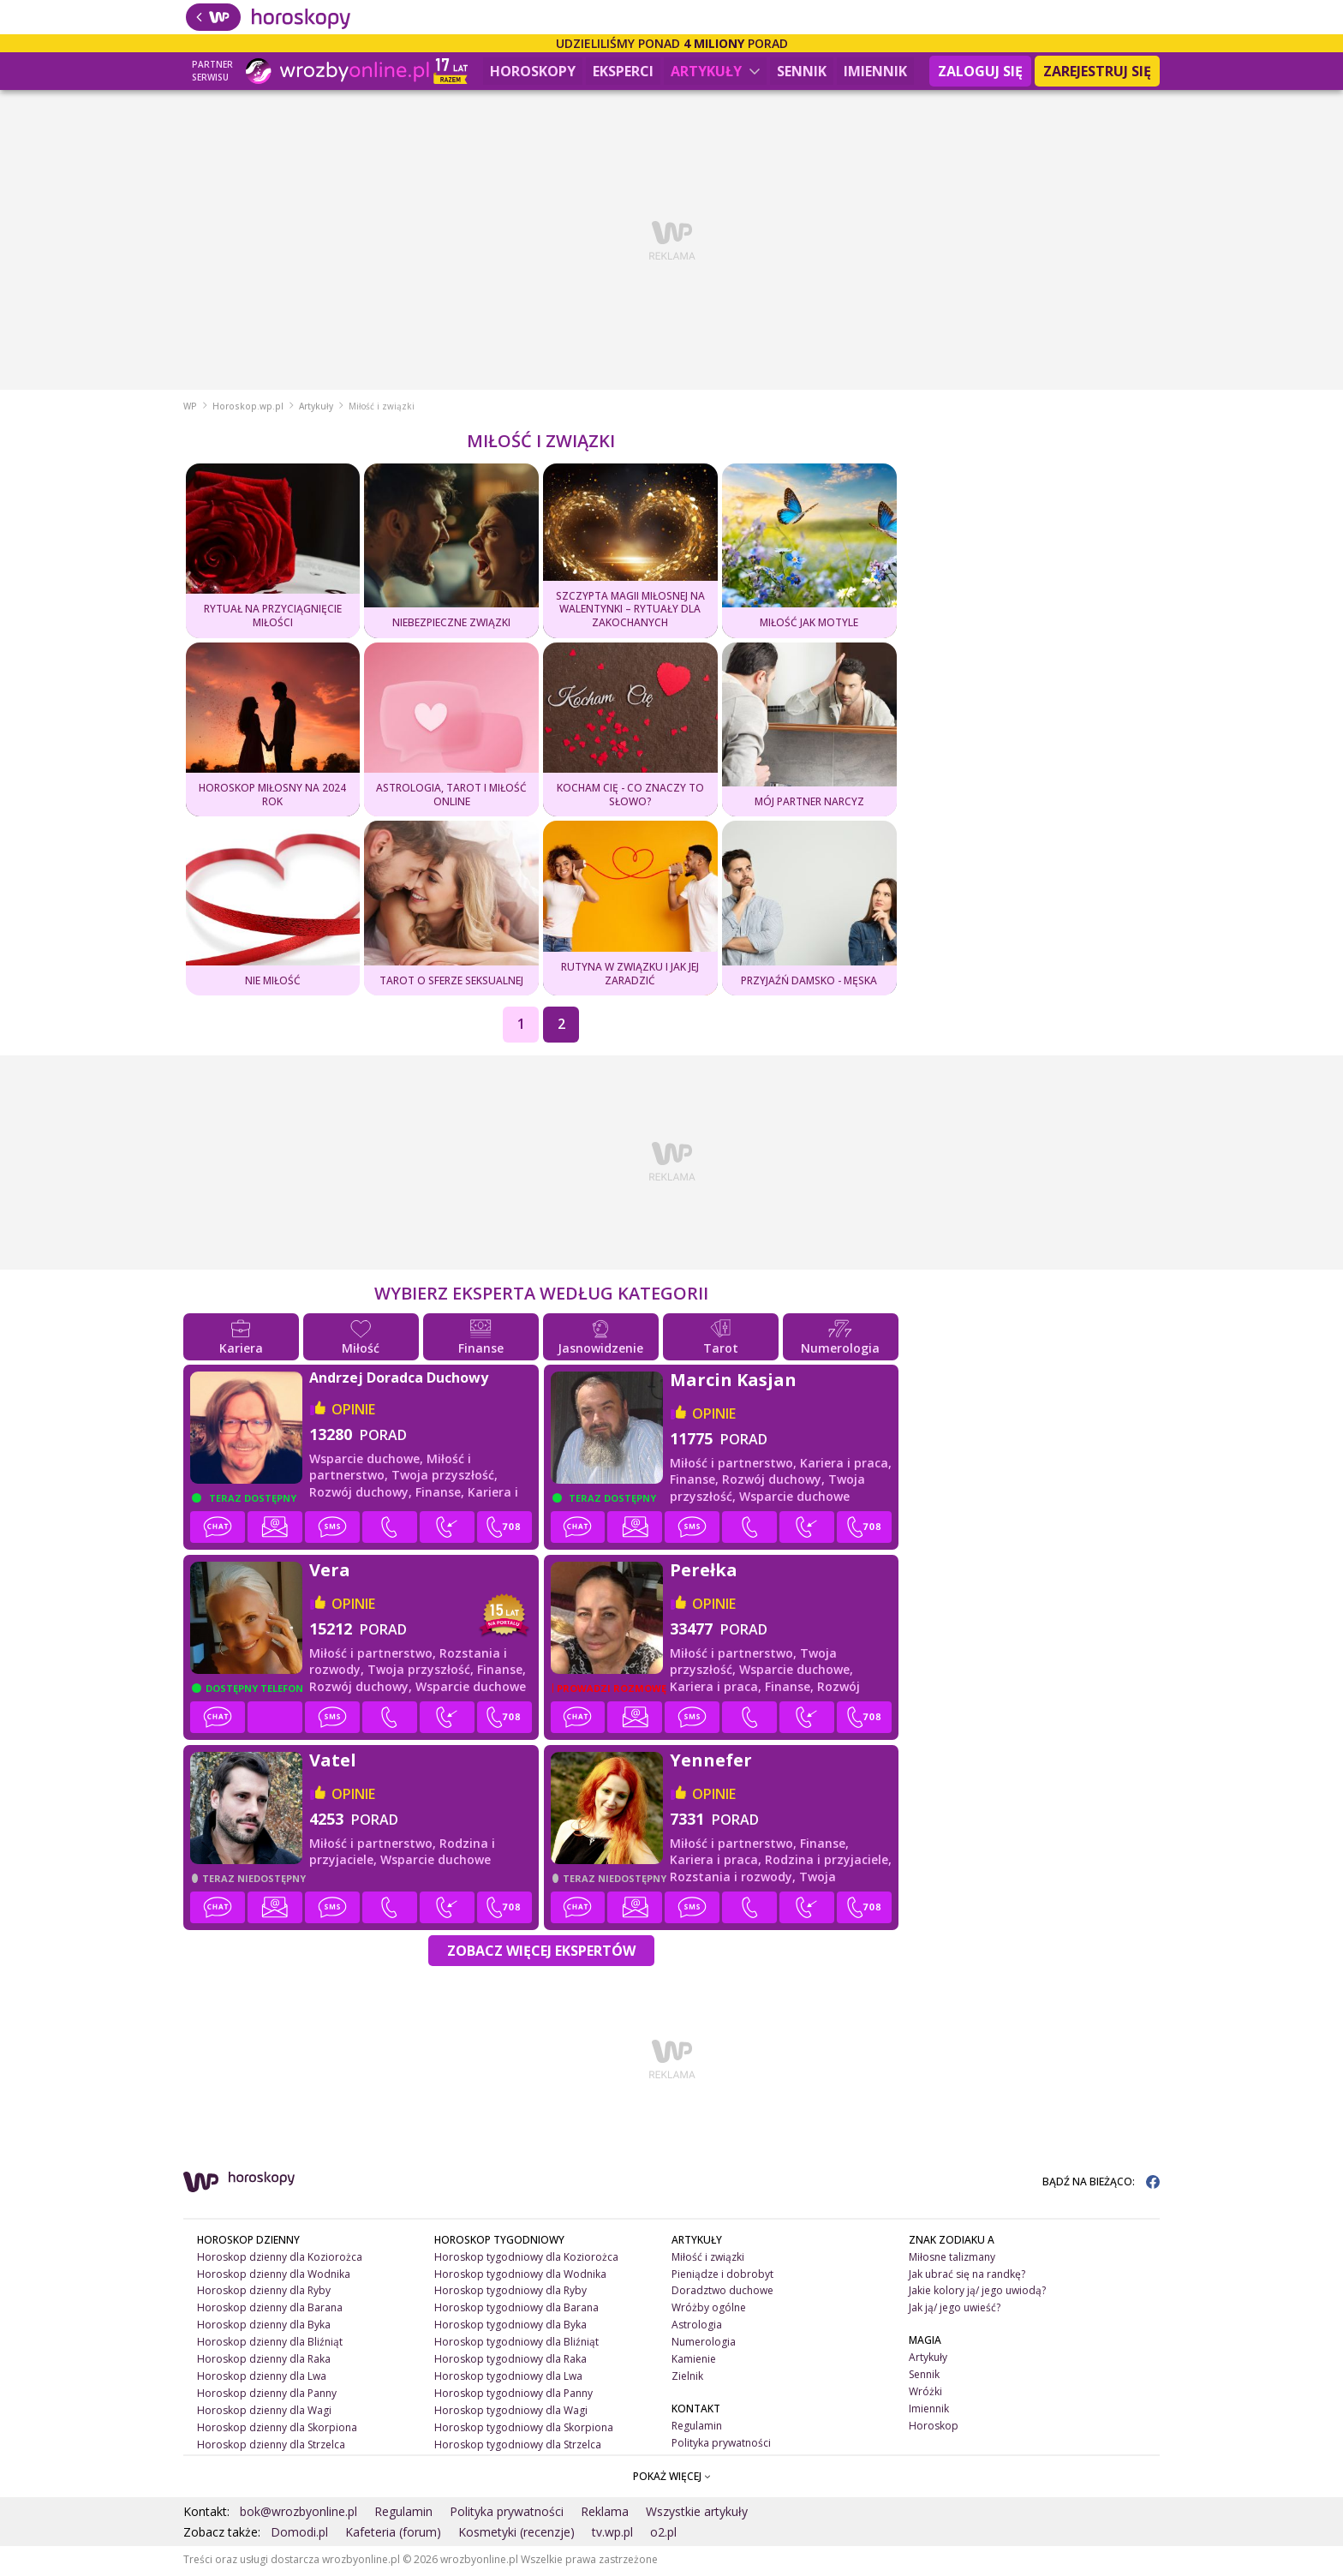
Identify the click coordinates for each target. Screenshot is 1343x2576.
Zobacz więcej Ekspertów (541, 1952)
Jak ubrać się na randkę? (967, 2275)
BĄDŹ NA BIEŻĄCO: (1101, 2183)
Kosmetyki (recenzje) (516, 2533)
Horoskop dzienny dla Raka (264, 2361)
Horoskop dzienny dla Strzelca (271, 2447)
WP (190, 409)
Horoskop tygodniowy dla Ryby (510, 2293)
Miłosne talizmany (952, 2258)
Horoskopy (533, 71)
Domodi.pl (299, 2533)
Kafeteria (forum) (393, 2533)
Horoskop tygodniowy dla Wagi (511, 2413)
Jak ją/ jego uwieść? (954, 2310)
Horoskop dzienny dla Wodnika (273, 2275)
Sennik (802, 71)
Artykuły (715, 71)
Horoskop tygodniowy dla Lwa (508, 2378)
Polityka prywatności (721, 2445)
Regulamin (697, 2428)
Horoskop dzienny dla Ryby (264, 2293)
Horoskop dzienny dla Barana (270, 2310)
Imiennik (875, 71)
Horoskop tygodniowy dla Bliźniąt (516, 2344)
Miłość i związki (708, 2258)
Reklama (605, 2513)
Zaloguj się (980, 71)
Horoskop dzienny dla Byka (264, 2327)
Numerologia (704, 2344)
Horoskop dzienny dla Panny (267, 2395)
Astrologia (697, 2327)
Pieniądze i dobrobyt (722, 2275)
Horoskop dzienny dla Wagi (264, 2413)
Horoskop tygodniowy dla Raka (510, 2361)
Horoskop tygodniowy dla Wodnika (520, 2275)
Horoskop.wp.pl (248, 409)
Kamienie (694, 2361)
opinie (353, 1411)
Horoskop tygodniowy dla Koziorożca (526, 2258)
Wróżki (925, 2394)
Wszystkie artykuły (697, 2513)
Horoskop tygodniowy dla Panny (513, 2395)
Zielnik (687, 2378)
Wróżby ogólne (709, 2310)
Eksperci (623, 71)
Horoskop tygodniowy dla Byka (510, 2327)
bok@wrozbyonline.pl (298, 2513)
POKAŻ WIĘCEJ (672, 2478)
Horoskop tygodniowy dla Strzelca (517, 2447)
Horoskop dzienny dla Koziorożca (279, 2258)
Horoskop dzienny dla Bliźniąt (270, 2344)
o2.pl (663, 2533)
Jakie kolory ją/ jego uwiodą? (977, 2293)
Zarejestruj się (1097, 71)
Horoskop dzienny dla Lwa (261, 2378)
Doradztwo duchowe (722, 2293)
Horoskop (933, 2428)
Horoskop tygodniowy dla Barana (516, 2310)
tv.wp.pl (612, 2533)
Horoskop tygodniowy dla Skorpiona (523, 2430)
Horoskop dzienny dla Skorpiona (277, 2430)
